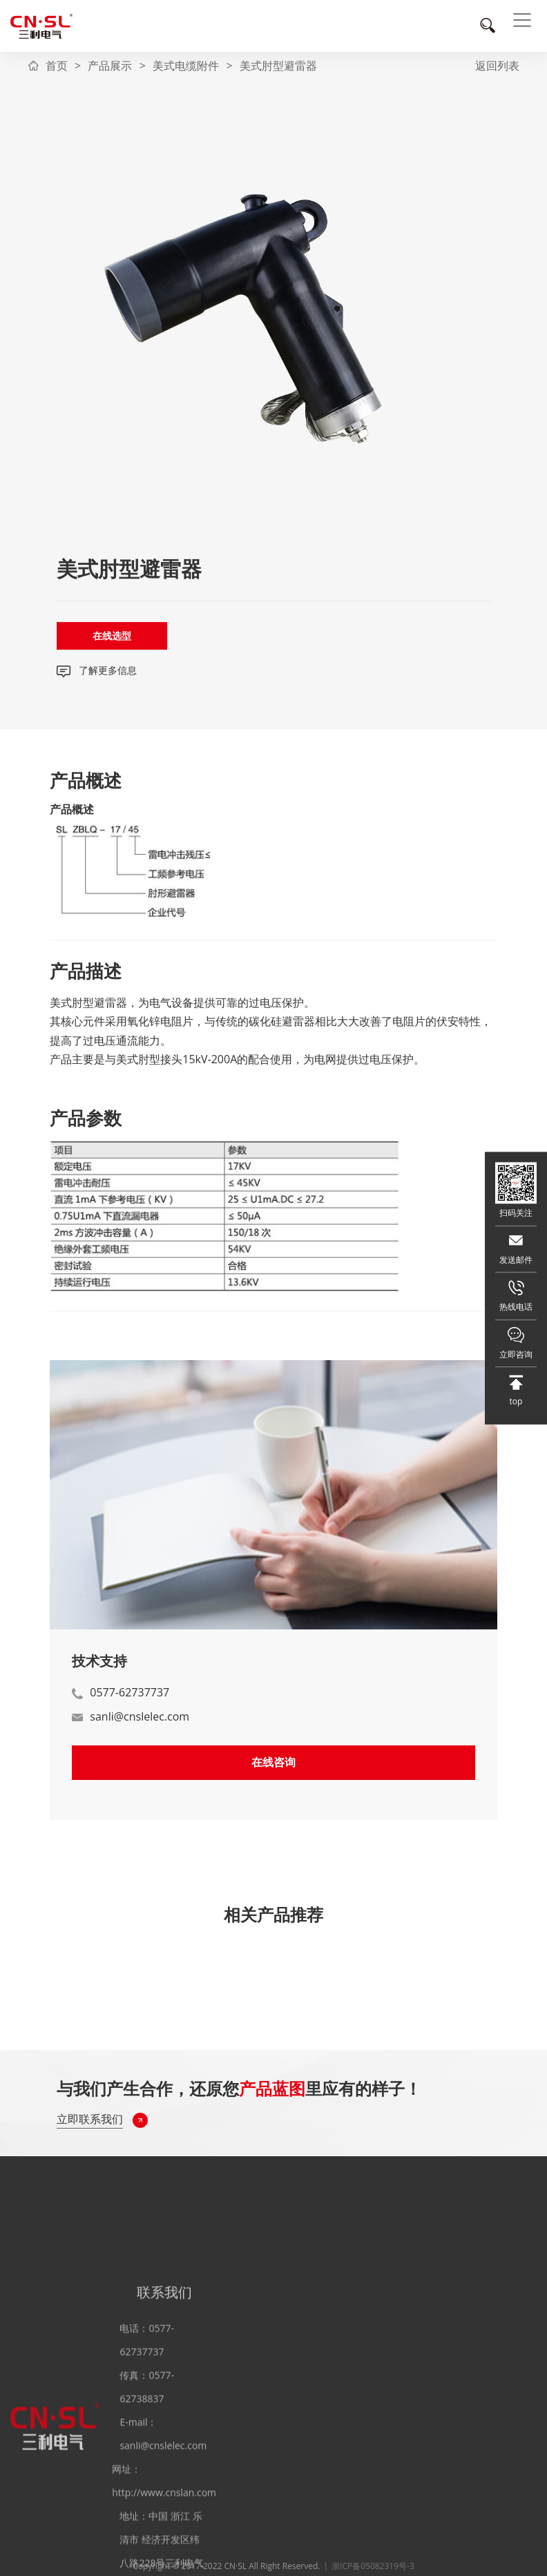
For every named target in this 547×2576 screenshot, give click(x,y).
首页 (57, 65)
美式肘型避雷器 (278, 65)
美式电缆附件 (186, 65)
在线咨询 (273, 1762)
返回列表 (497, 65)
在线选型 (112, 635)
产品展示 (110, 65)
